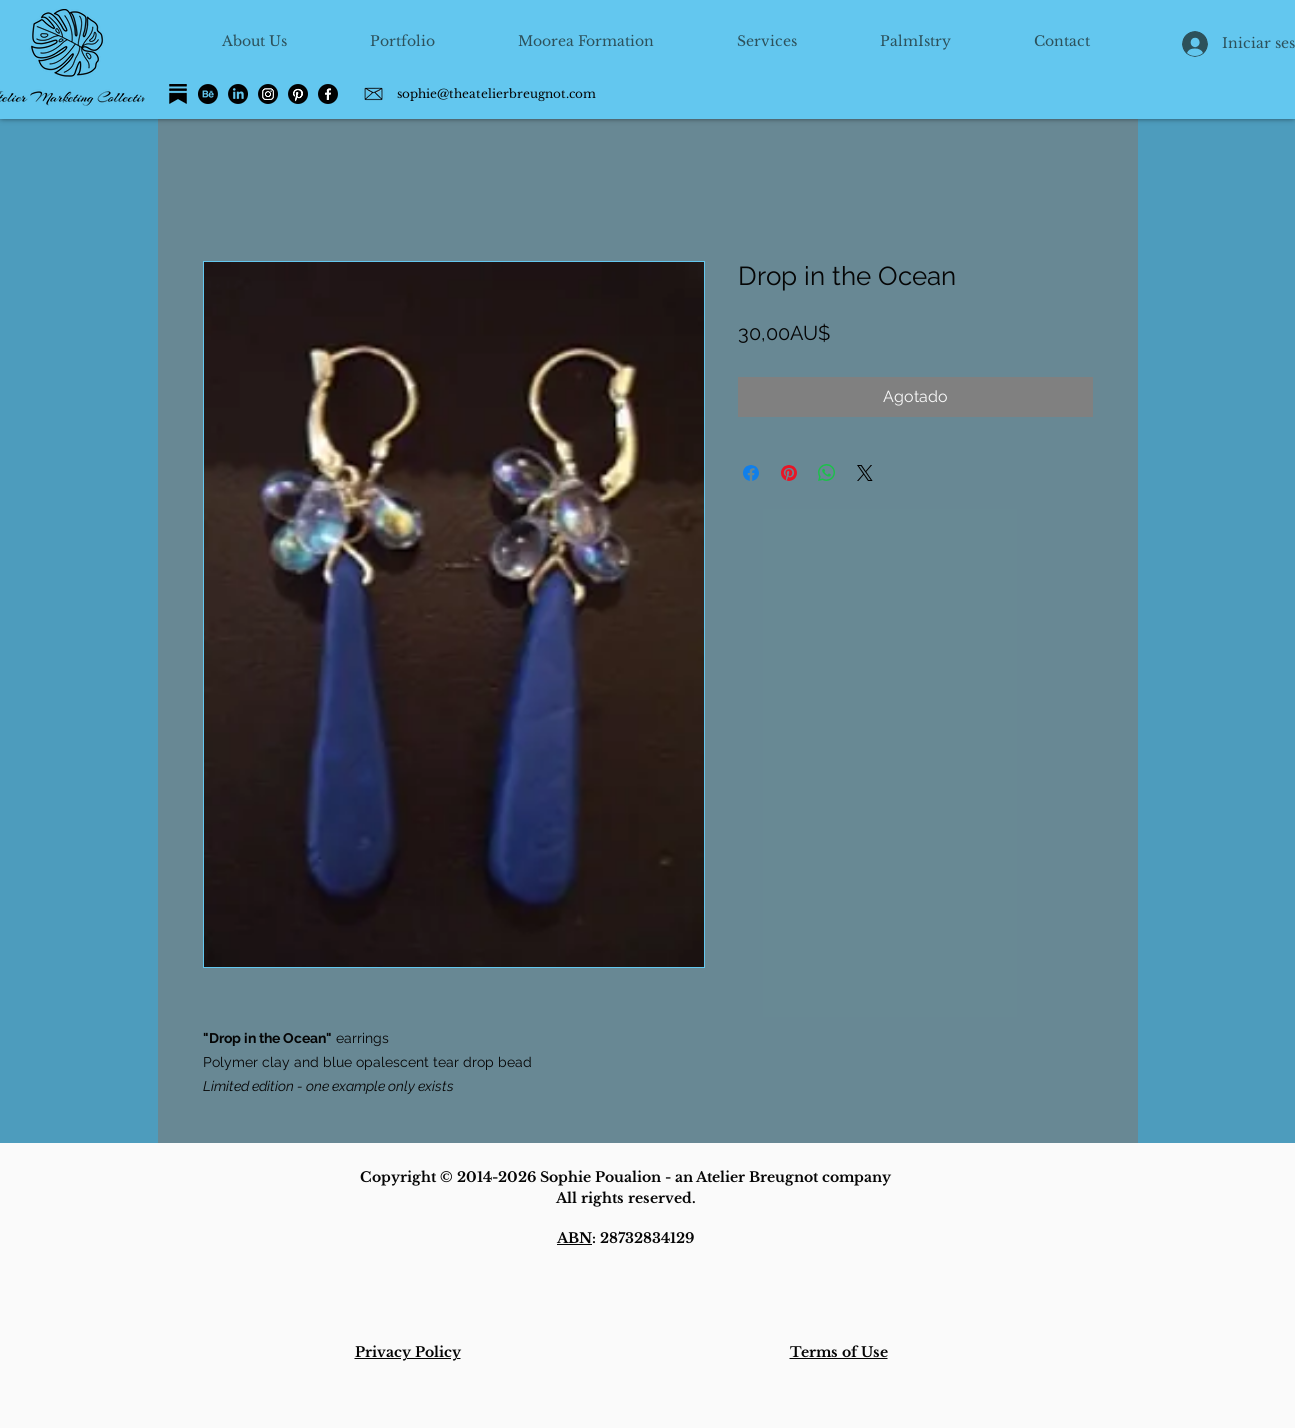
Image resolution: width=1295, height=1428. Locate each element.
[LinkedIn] (238, 94)
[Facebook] (328, 94)
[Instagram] (268, 94)
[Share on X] (865, 473)
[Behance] (208, 94)
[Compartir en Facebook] (751, 473)
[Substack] (178, 94)
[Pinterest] (298, 94)
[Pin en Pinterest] (789, 473)
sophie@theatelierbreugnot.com (496, 93)
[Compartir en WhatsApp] (827, 473)
